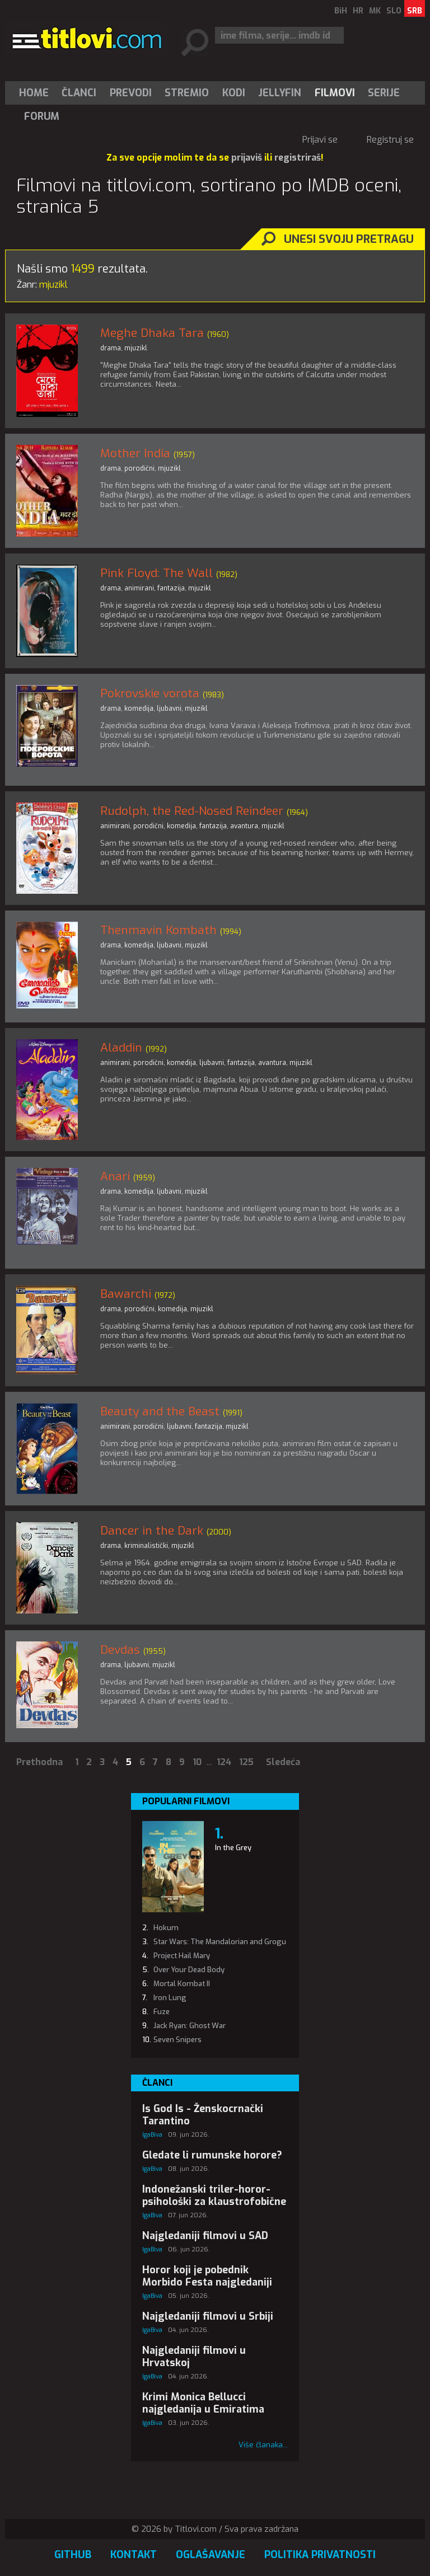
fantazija (171, 588)
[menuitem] (36, 93)
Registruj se (390, 140)
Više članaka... (263, 2445)
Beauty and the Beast (159, 1411)
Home (34, 93)
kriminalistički (146, 1545)
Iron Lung (169, 1997)
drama (110, 348)
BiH (340, 11)
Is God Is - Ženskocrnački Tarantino (202, 2115)
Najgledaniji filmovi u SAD (205, 2235)
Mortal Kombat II (181, 1983)
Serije (384, 93)
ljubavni (169, 708)
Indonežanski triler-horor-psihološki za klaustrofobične (214, 2195)
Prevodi (131, 93)
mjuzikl (135, 348)
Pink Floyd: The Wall (156, 573)
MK (375, 11)
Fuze (161, 2011)
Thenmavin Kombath (158, 930)
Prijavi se (320, 140)
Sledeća (283, 1762)
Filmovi (335, 93)
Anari (115, 1176)
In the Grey (233, 1847)
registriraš (297, 157)
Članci (79, 93)
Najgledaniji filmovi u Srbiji (207, 2316)
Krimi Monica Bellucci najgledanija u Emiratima (203, 2403)
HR (358, 11)
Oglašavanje (210, 2554)
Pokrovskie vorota (149, 693)
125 (246, 1762)
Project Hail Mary (181, 1955)
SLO (393, 11)
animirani (139, 588)
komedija (138, 708)
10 (197, 1762)
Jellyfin (279, 93)
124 (224, 1762)
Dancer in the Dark (151, 1530)
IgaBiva (152, 2135)
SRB (414, 11)
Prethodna (39, 1762)
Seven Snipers (177, 2039)
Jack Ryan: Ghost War (189, 2025)
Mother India (135, 453)
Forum (41, 116)
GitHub (72, 2554)
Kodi (233, 93)
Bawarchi (125, 1294)
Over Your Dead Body (189, 1969)
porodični (139, 468)
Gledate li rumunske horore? (212, 2155)
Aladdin (121, 1047)
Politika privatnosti (320, 2554)
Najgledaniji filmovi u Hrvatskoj (194, 2356)
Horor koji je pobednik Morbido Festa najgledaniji (207, 2276)
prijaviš (246, 157)
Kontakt (133, 2554)
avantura (244, 826)
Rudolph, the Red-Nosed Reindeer (191, 811)
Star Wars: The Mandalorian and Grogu (219, 1941)
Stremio (187, 93)
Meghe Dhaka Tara (152, 333)
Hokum (166, 1927)
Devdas (120, 1650)
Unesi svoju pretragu (349, 239)
